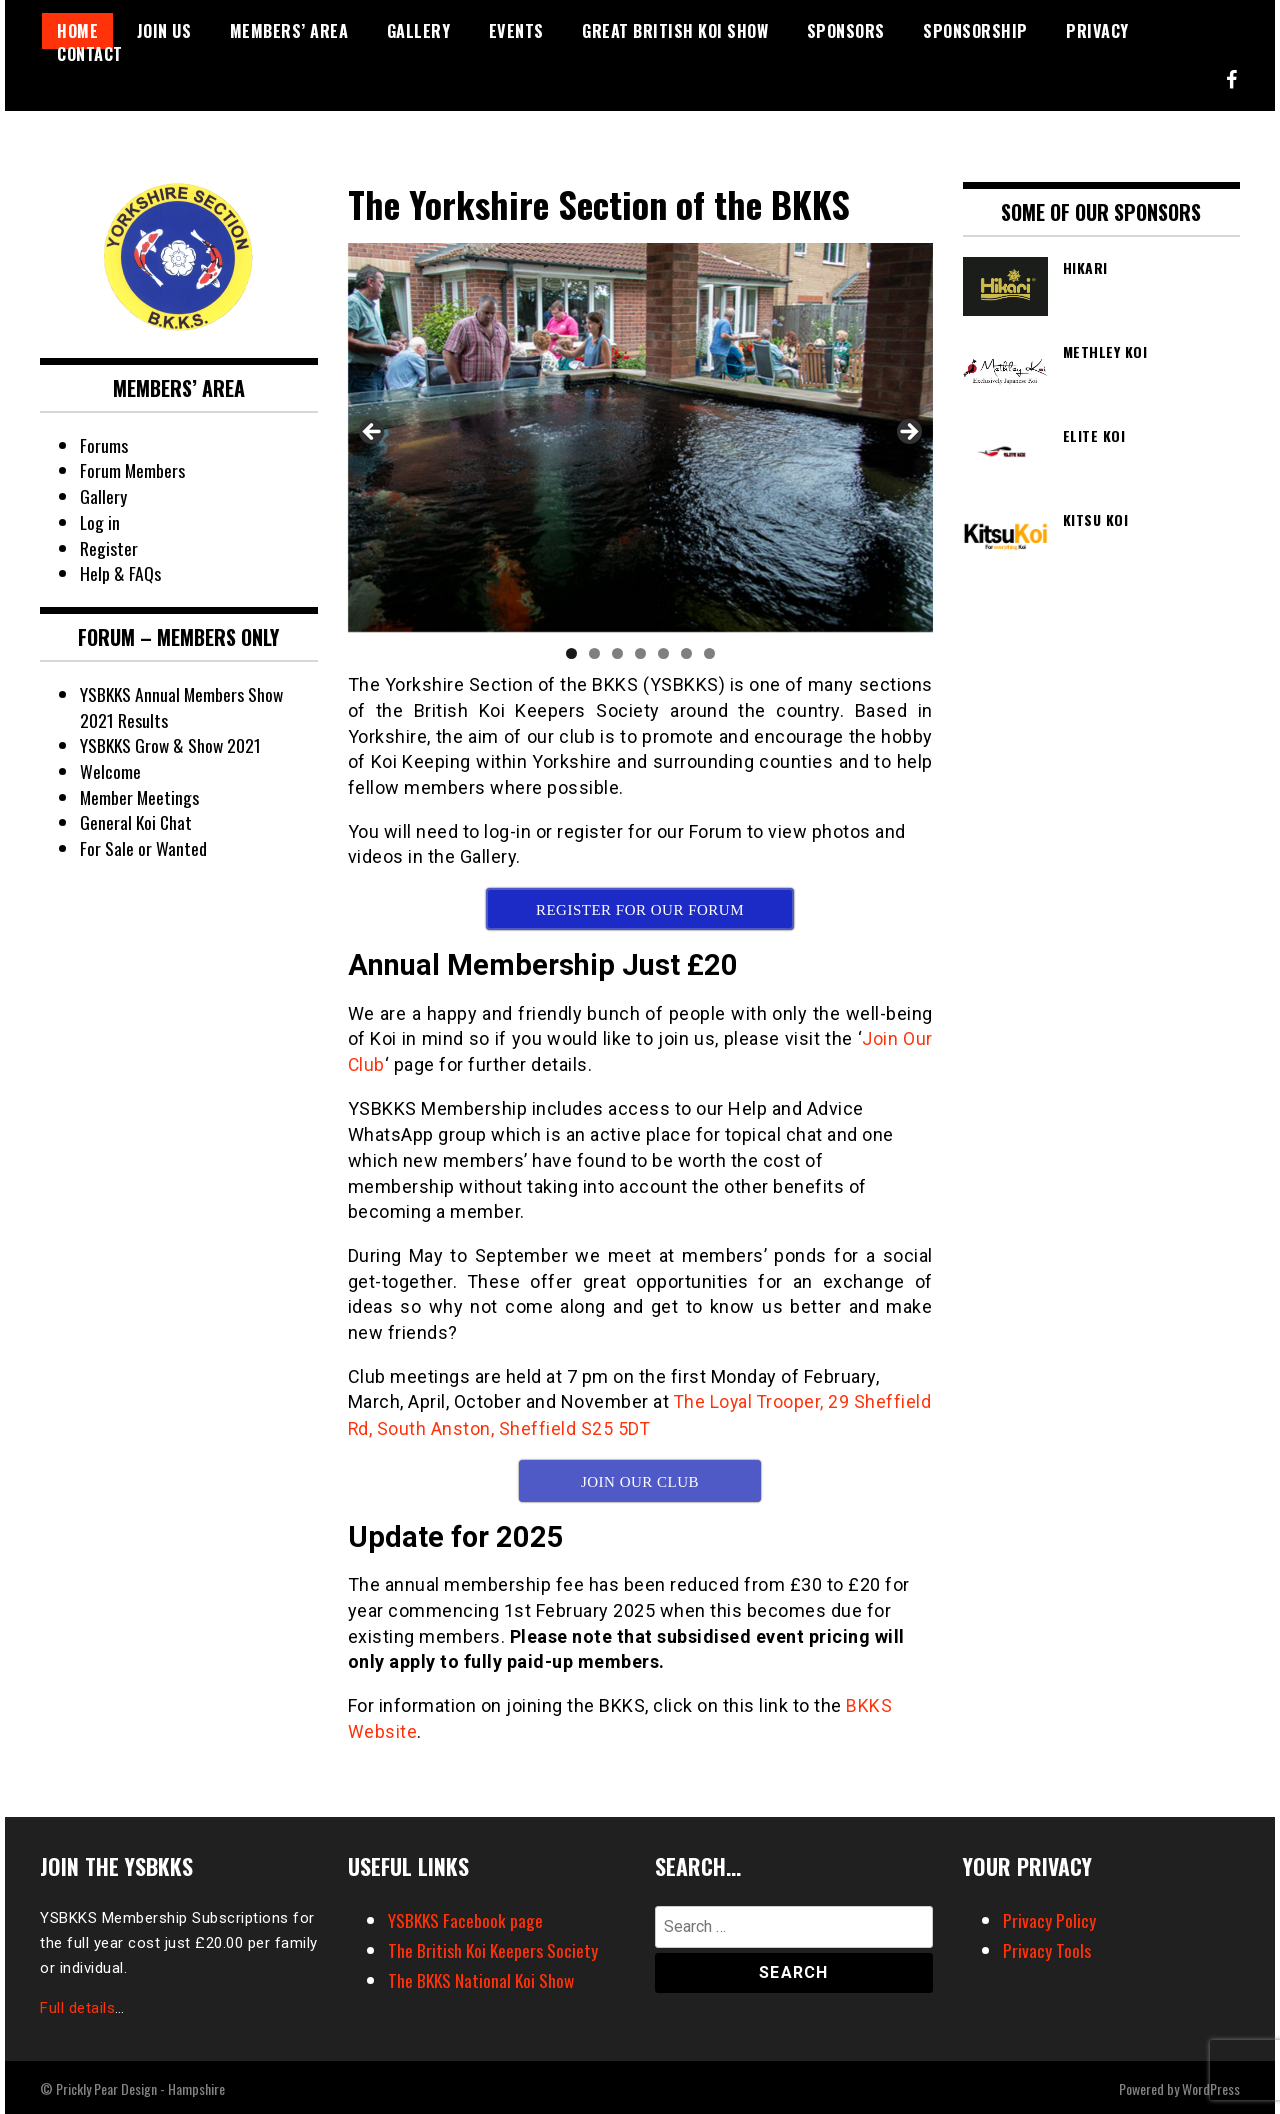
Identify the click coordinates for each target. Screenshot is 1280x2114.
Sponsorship (975, 31)
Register (109, 548)
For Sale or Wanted (143, 848)
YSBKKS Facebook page (466, 1918)
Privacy (1097, 31)
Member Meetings (140, 797)
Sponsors (846, 31)
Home (77, 31)
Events (516, 31)
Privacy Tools (1047, 1948)
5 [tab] (663, 653)
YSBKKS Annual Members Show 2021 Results (183, 707)
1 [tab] (571, 653)
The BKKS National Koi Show (483, 1978)
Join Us (164, 31)
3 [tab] (617, 653)
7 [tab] (709, 653)
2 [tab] (594, 653)
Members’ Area (289, 31)
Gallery (419, 31)
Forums (104, 445)
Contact (90, 54)
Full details (77, 2006)
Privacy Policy (1049, 1918)
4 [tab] (640, 653)
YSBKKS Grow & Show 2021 (172, 745)
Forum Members (133, 470)
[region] (640, 437)
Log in (100, 522)
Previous (373, 433)
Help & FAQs (120, 573)
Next (908, 433)
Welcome (110, 771)
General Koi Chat (137, 822)
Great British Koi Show (675, 31)
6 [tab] (686, 653)
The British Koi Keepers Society (494, 1948)
